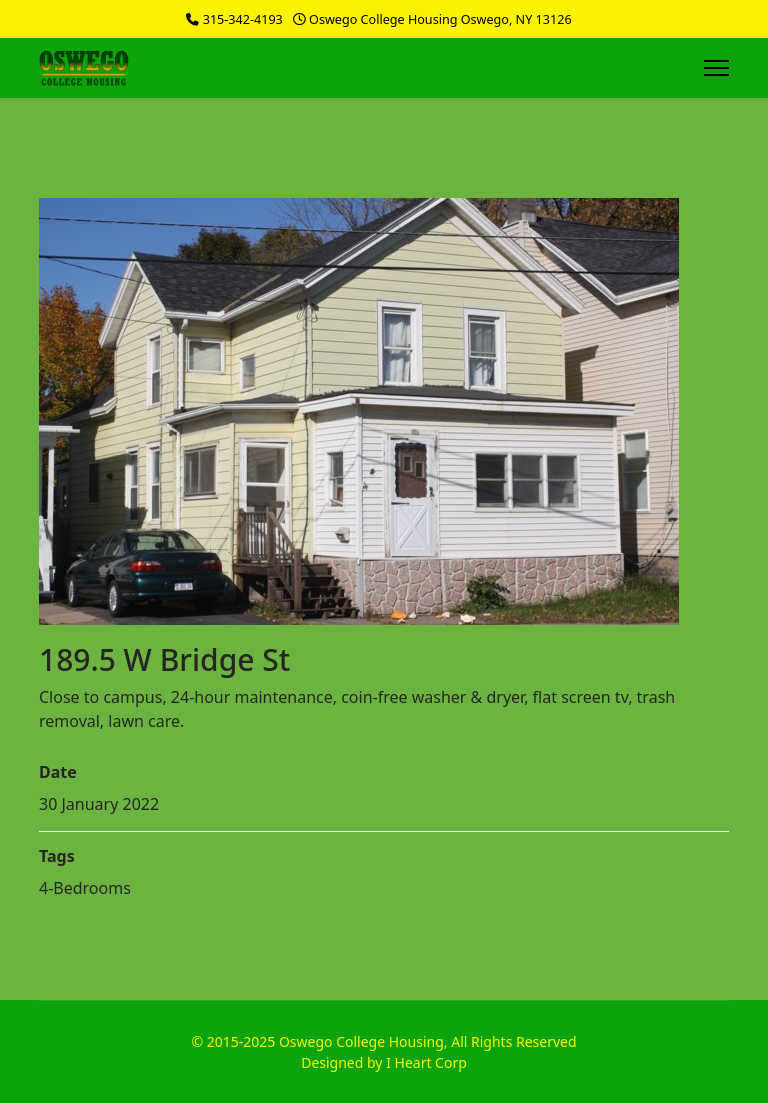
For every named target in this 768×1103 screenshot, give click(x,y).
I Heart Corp (426, 1062)
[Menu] (716, 68)
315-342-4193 (243, 19)
